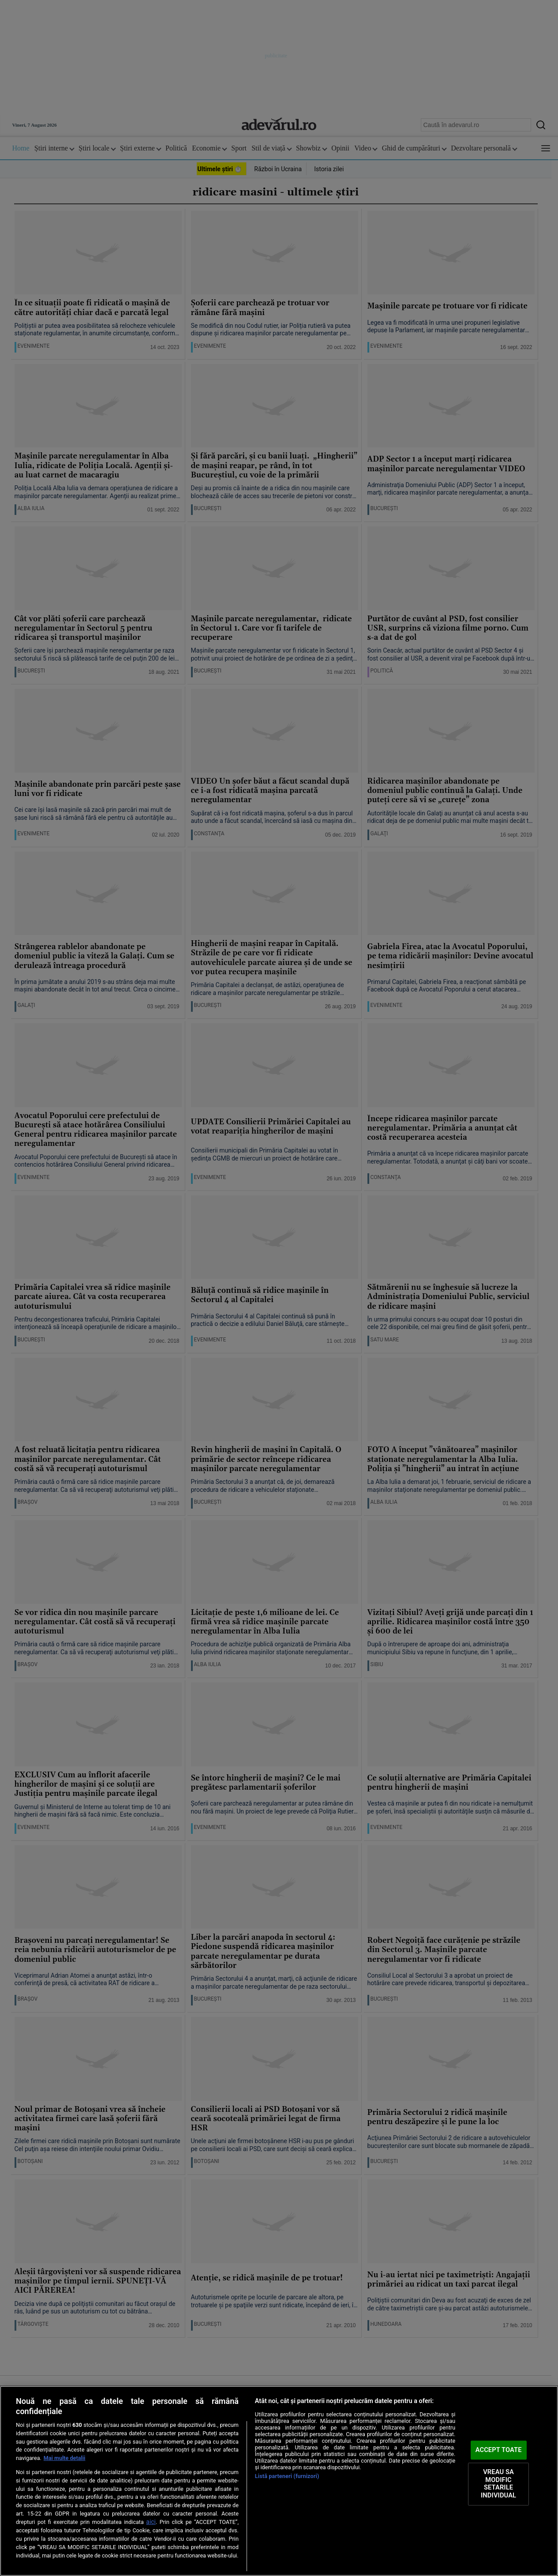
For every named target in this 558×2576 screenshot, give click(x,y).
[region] (279, 2481)
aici (151, 2521)
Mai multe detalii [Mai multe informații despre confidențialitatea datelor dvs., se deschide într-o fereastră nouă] (65, 2458)
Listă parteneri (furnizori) (287, 2476)
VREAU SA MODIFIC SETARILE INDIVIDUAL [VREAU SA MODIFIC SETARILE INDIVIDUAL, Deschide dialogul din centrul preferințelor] (498, 2484)
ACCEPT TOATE (499, 2450)
